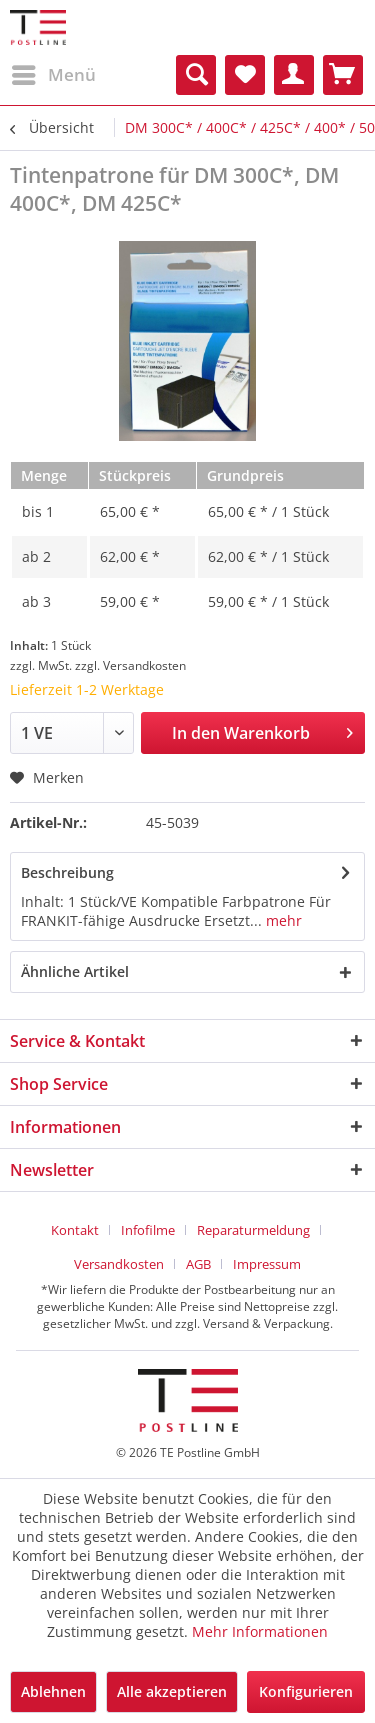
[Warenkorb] (343, 75)
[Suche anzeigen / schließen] (196, 75)
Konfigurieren (306, 1691)
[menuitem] (53, 75)
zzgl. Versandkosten (130, 665)
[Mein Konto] (294, 75)
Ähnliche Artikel (75, 971)
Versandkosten (119, 1264)
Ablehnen (53, 1691)
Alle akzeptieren (172, 1691)
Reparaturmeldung (253, 1230)
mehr (282, 920)
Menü (54, 72)
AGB (198, 1264)
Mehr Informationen (260, 1631)
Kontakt (75, 1230)
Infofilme (148, 1230)
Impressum (267, 1264)
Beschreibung (67, 872)
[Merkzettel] (245, 75)
